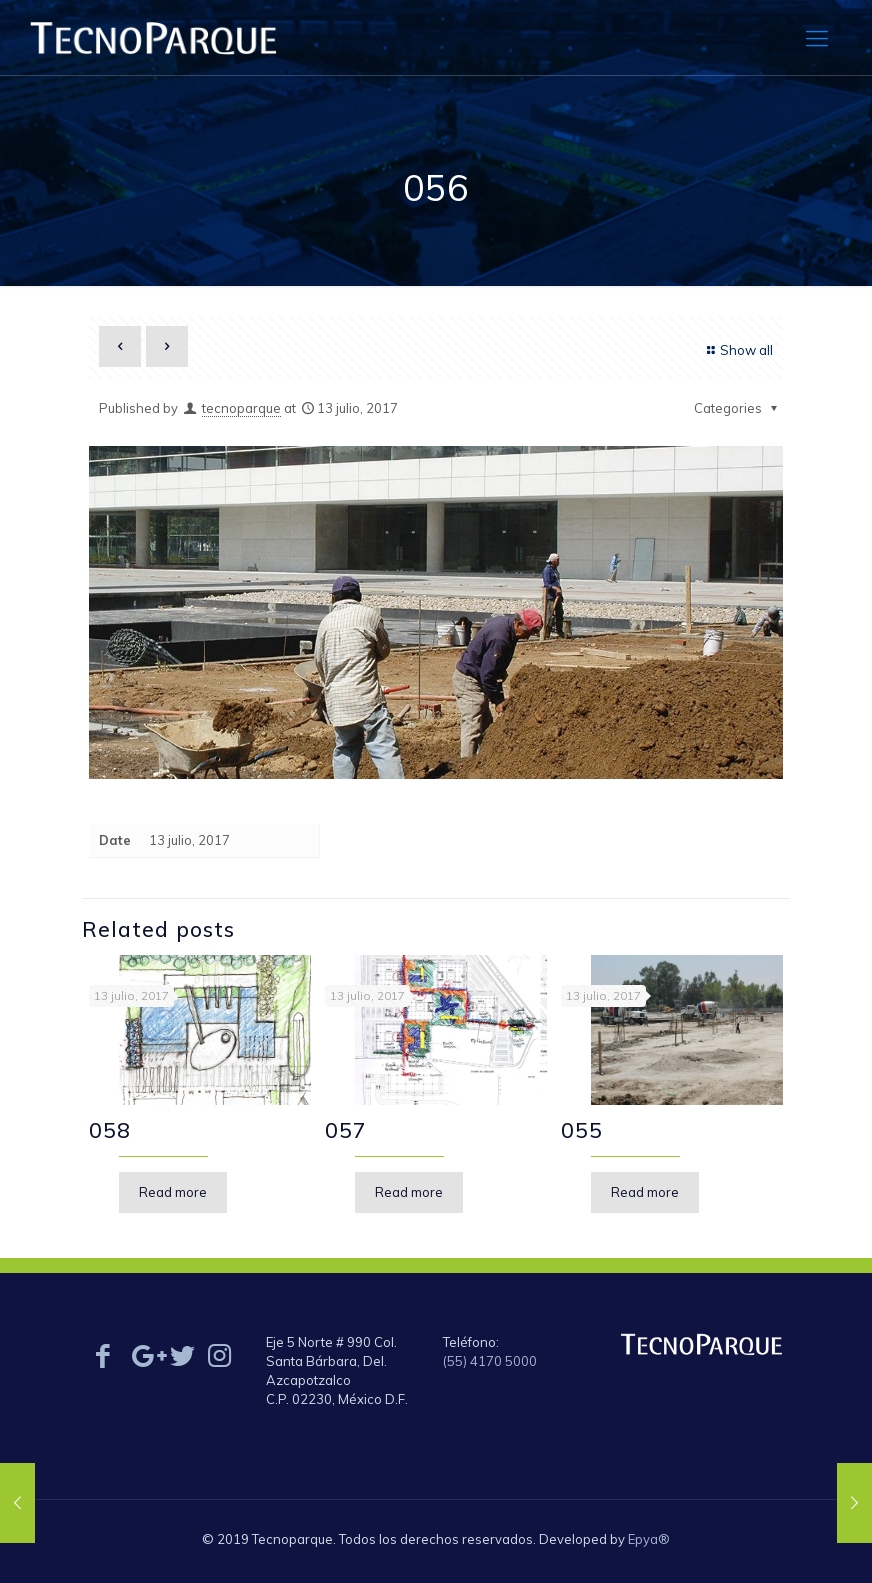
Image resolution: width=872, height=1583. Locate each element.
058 (110, 1130)
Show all (737, 350)
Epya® (649, 1539)
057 (346, 1130)
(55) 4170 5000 (490, 1361)
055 (582, 1130)
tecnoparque (241, 408)
